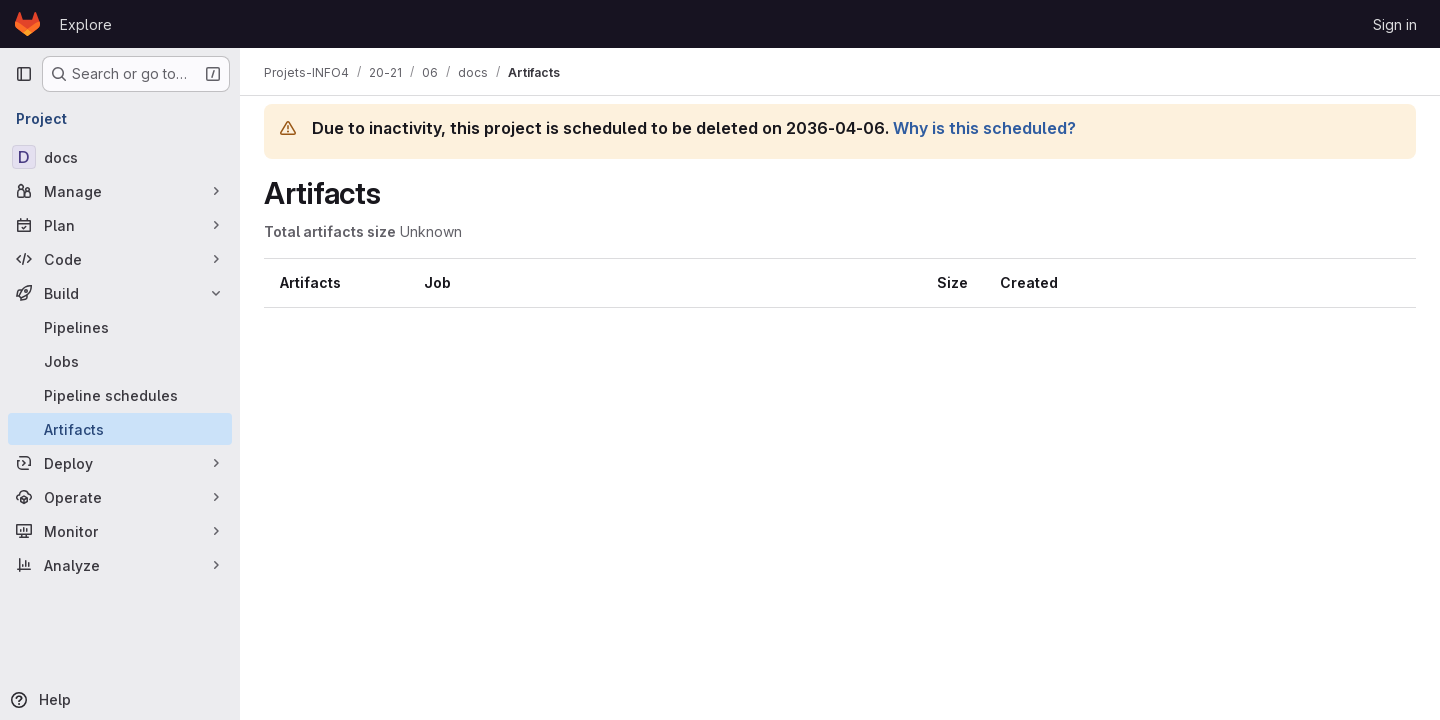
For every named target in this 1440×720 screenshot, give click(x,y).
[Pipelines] (120, 327)
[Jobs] (120, 361)
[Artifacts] (120, 429)
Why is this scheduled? (984, 128)
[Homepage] (27, 24)
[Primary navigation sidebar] (24, 74)
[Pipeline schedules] (120, 395)
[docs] (120, 157)
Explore (86, 24)
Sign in (1395, 24)
